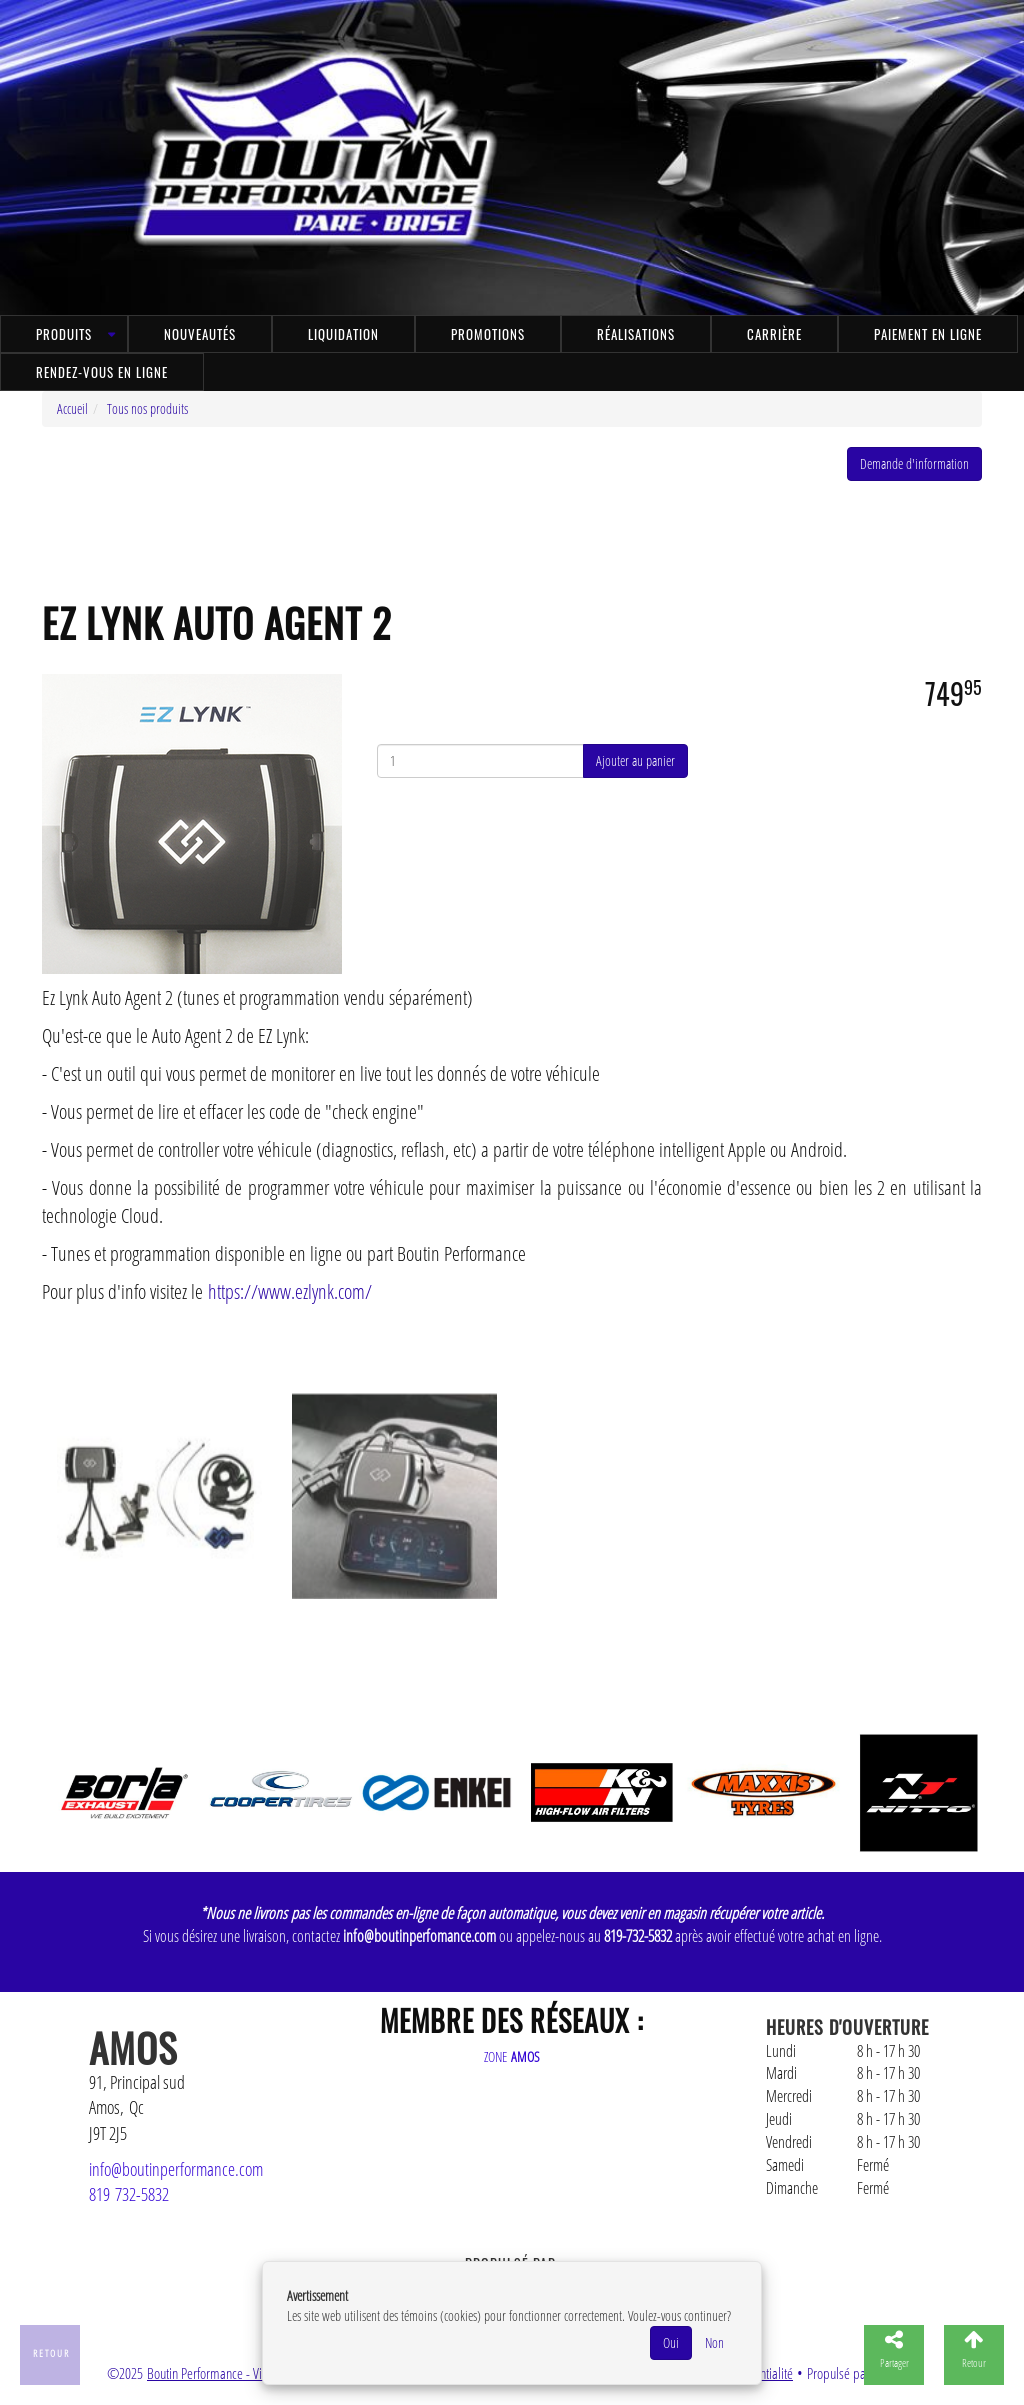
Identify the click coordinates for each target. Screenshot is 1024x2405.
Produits (64, 334)
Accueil (72, 408)
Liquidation (343, 334)
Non (714, 2342)
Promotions (488, 334)
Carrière (774, 334)
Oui (671, 2342)
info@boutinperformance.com (176, 2169)
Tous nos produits (147, 408)
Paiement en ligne (928, 334)
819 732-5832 (129, 2194)
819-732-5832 (638, 1936)
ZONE (512, 2056)
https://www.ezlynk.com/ (290, 1291)
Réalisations (636, 334)
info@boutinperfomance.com (419, 1936)
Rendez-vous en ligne (102, 372)
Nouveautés (200, 334)
